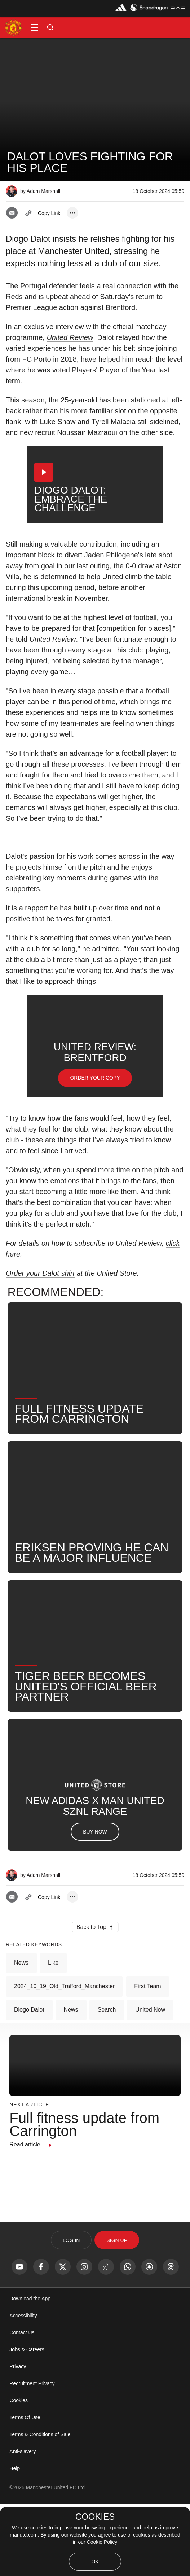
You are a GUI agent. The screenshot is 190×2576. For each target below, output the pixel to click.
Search (107, 2081)
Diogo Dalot (29, 2081)
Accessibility (23, 2387)
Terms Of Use (24, 2489)
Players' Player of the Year (114, 370)
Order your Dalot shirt (40, 1345)
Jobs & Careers (26, 2421)
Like (53, 2034)
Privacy (17, 2438)
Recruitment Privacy (31, 2455)
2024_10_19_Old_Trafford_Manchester (64, 2058)
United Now (150, 2081)
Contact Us (21, 2404)
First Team (147, 2058)
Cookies (18, 2472)
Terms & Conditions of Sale (39, 2506)
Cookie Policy (102, 2542)
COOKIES (95, 2517)
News (21, 2034)
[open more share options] (72, 213)
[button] (35, 27)
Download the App (29, 2370)
